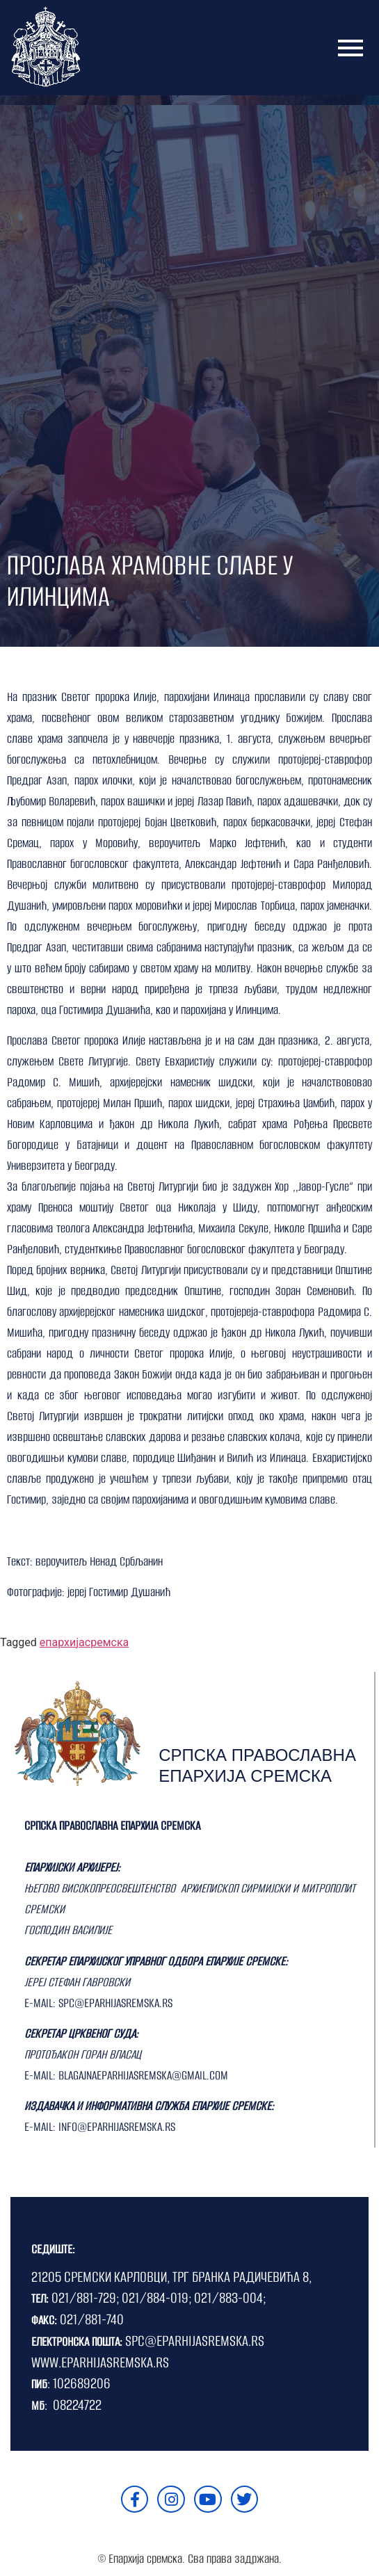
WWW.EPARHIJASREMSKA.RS (100, 2362)
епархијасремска (84, 1642)
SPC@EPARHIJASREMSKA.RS (194, 2341)
